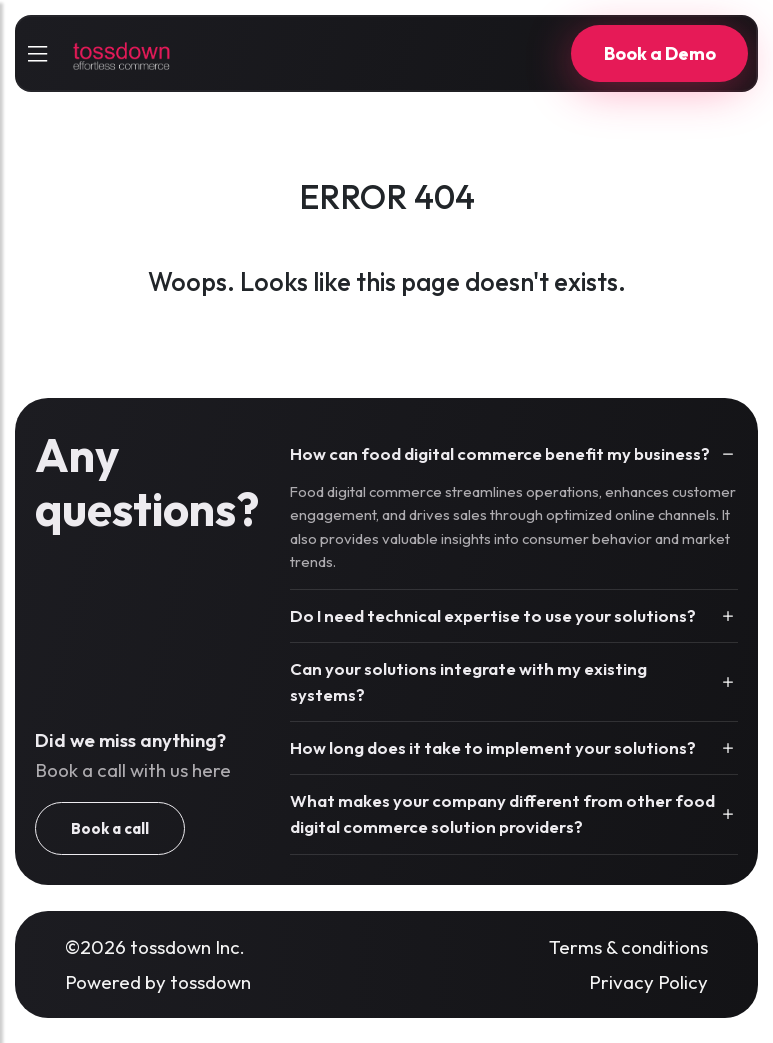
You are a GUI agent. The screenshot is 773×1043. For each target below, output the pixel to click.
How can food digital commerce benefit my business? (500, 453)
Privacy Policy (648, 982)
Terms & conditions (628, 947)
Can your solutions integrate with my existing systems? (468, 681)
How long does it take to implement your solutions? (493, 747)
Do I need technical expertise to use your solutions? (493, 615)
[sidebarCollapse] (37, 54)
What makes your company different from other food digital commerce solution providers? (502, 813)
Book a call (110, 828)
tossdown (210, 982)
